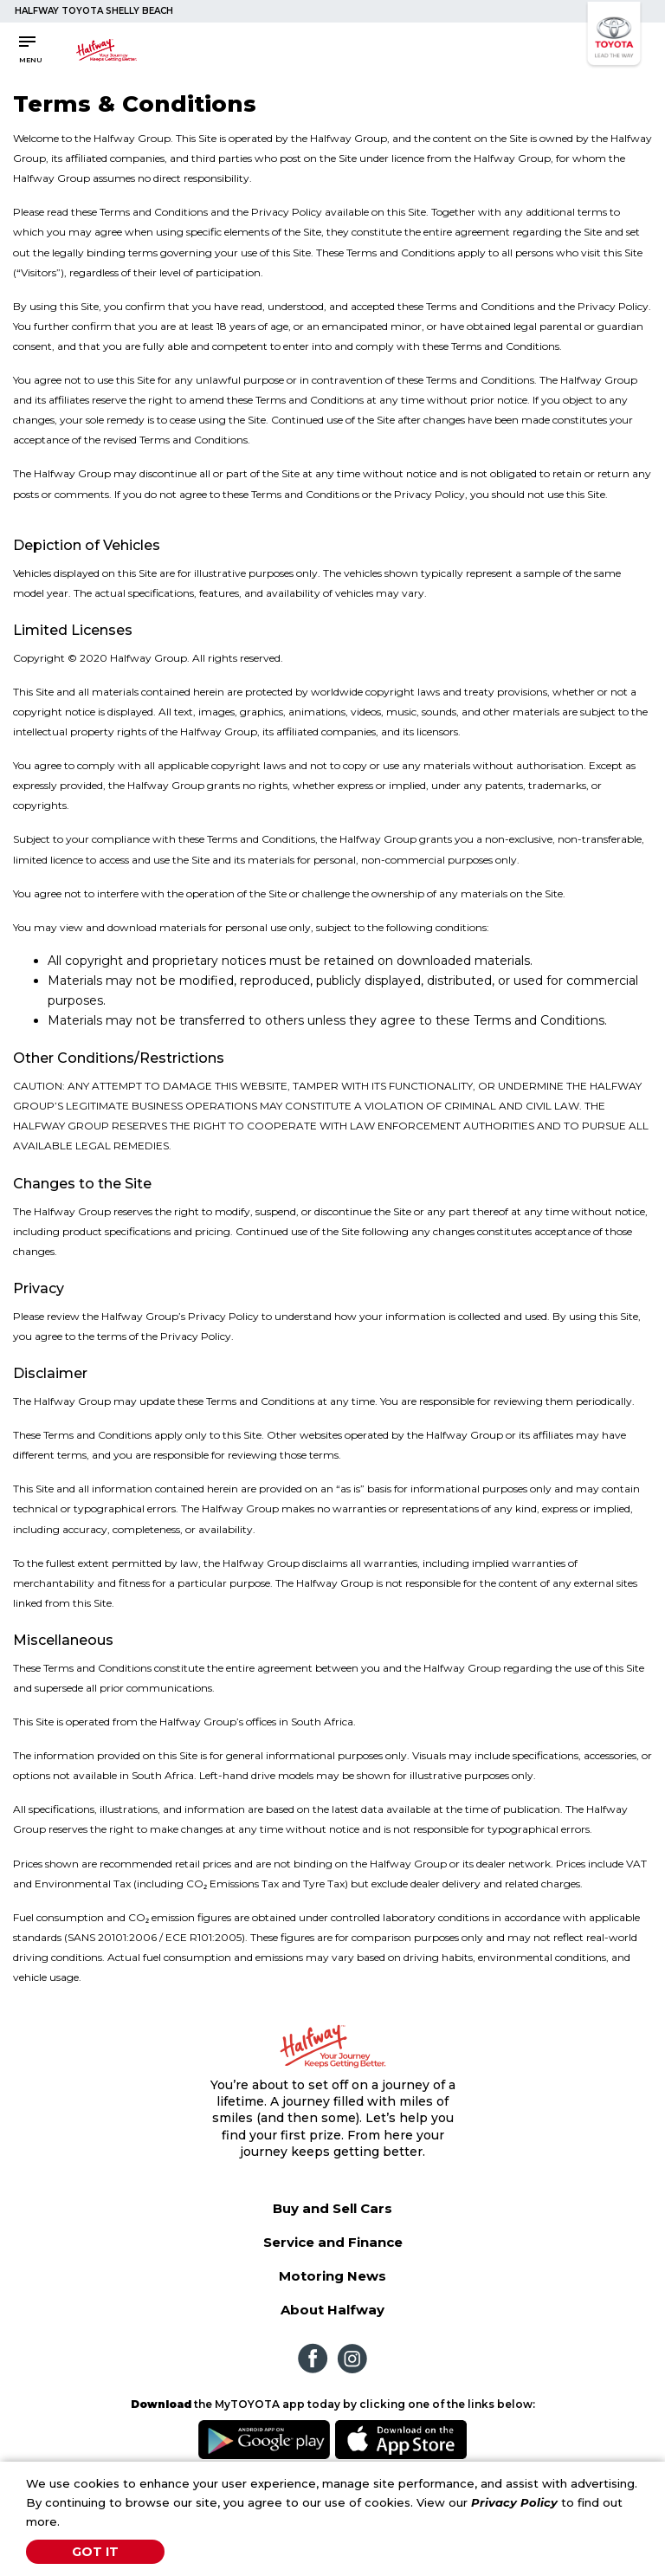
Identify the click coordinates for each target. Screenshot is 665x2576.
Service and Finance (333, 2242)
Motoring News (332, 2276)
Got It (95, 2552)
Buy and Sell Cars (332, 2208)
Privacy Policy (514, 2502)
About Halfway (332, 2309)
